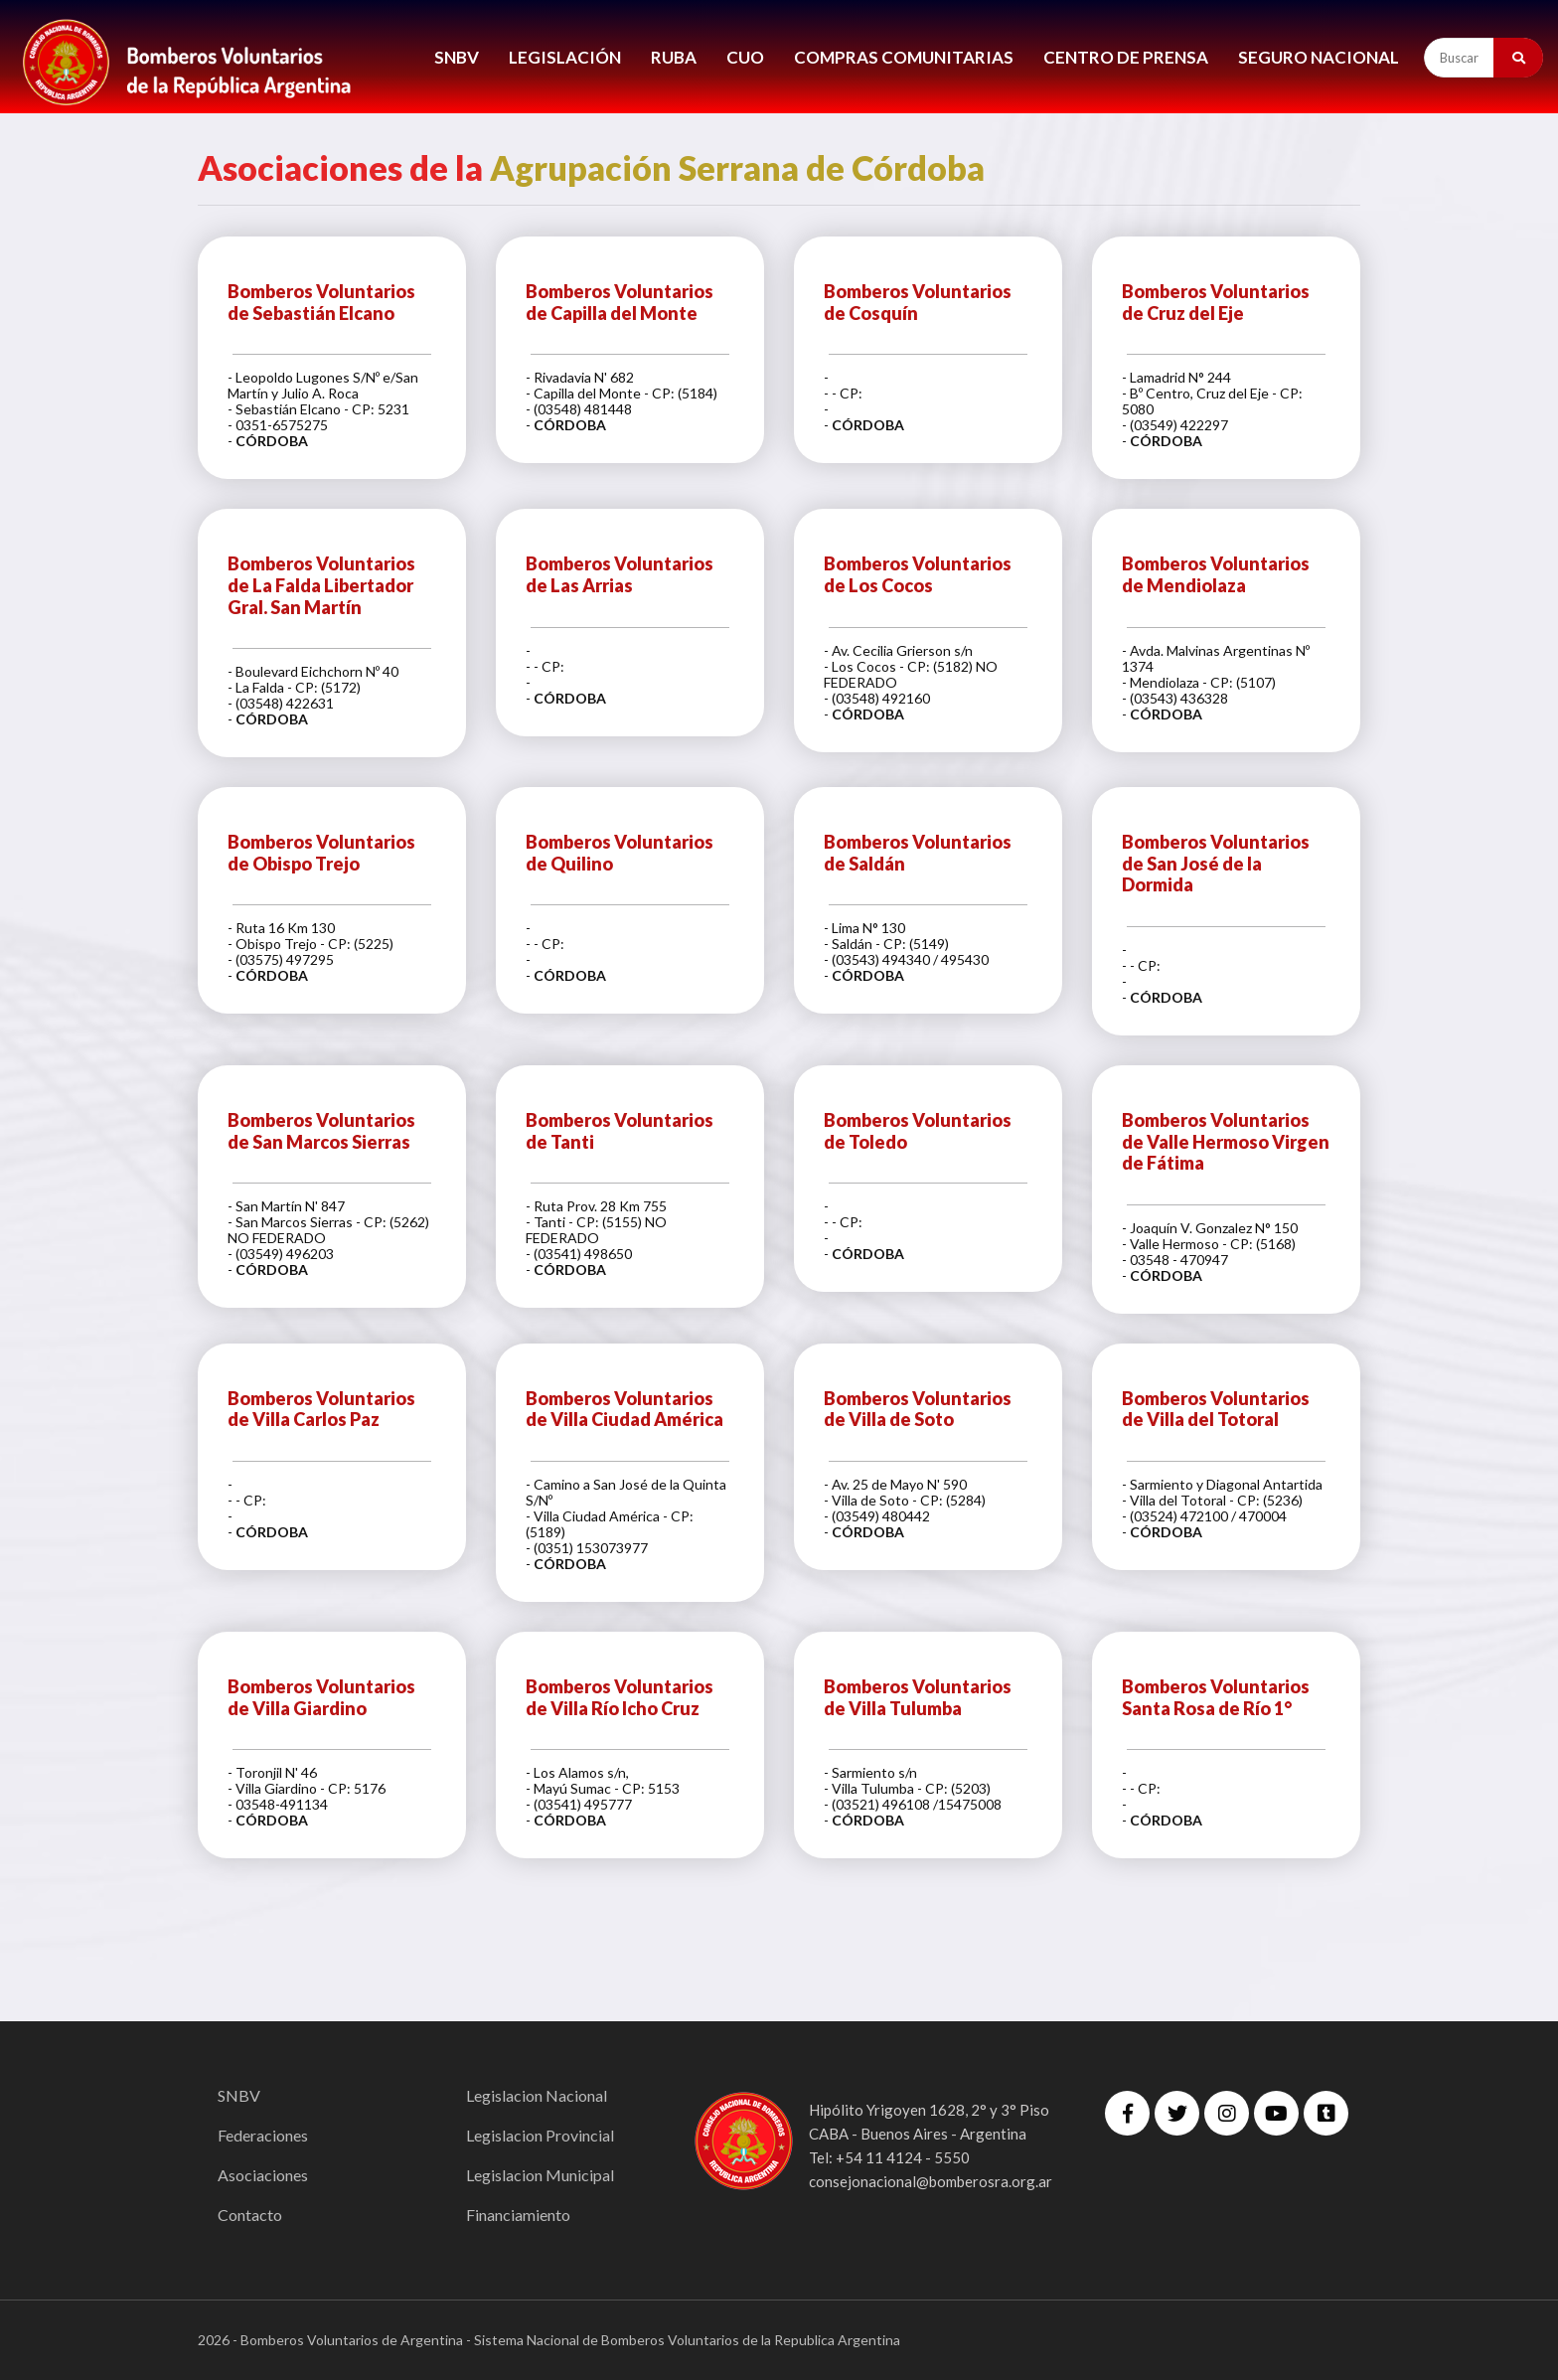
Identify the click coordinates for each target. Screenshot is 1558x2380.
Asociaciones (263, 2174)
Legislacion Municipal (540, 2174)
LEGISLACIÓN (565, 57)
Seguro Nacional (1318, 57)
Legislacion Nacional (536, 2095)
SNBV (456, 57)
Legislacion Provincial (540, 2135)
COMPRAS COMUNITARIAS (903, 57)
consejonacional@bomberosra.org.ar (930, 2181)
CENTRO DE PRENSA (1125, 57)
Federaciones (263, 2135)
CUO (745, 57)
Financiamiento (518, 2214)
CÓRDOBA (271, 440)
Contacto (250, 2214)
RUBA (674, 57)
